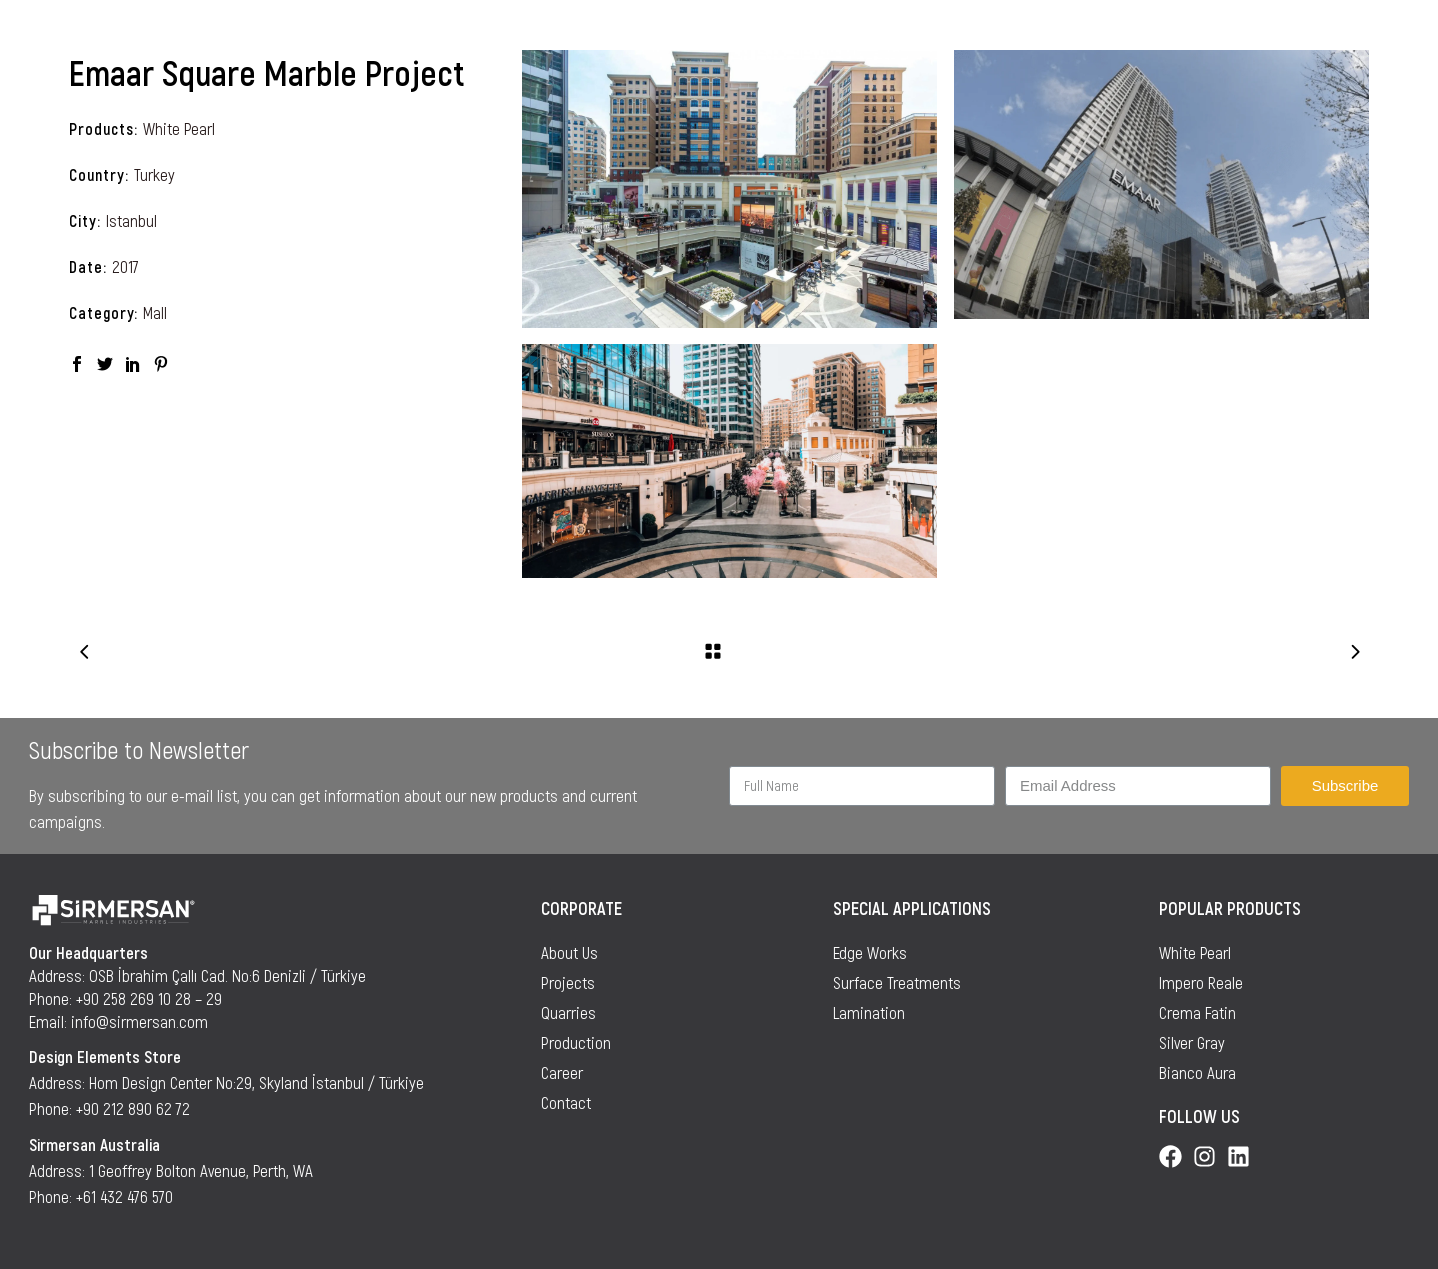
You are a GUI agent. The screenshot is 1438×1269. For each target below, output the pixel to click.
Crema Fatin (1197, 1012)
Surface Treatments (897, 982)
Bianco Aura (1197, 1072)
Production (576, 1042)
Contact (566, 1102)
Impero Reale (1201, 982)
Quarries (568, 1012)
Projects (568, 982)
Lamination (869, 1012)
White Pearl (179, 128)
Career (562, 1072)
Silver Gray (1192, 1042)
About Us (569, 952)
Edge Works (870, 952)
